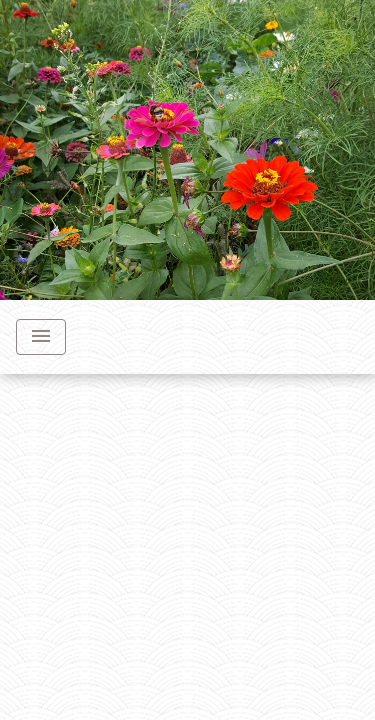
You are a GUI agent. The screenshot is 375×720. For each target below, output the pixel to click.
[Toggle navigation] (41, 337)
